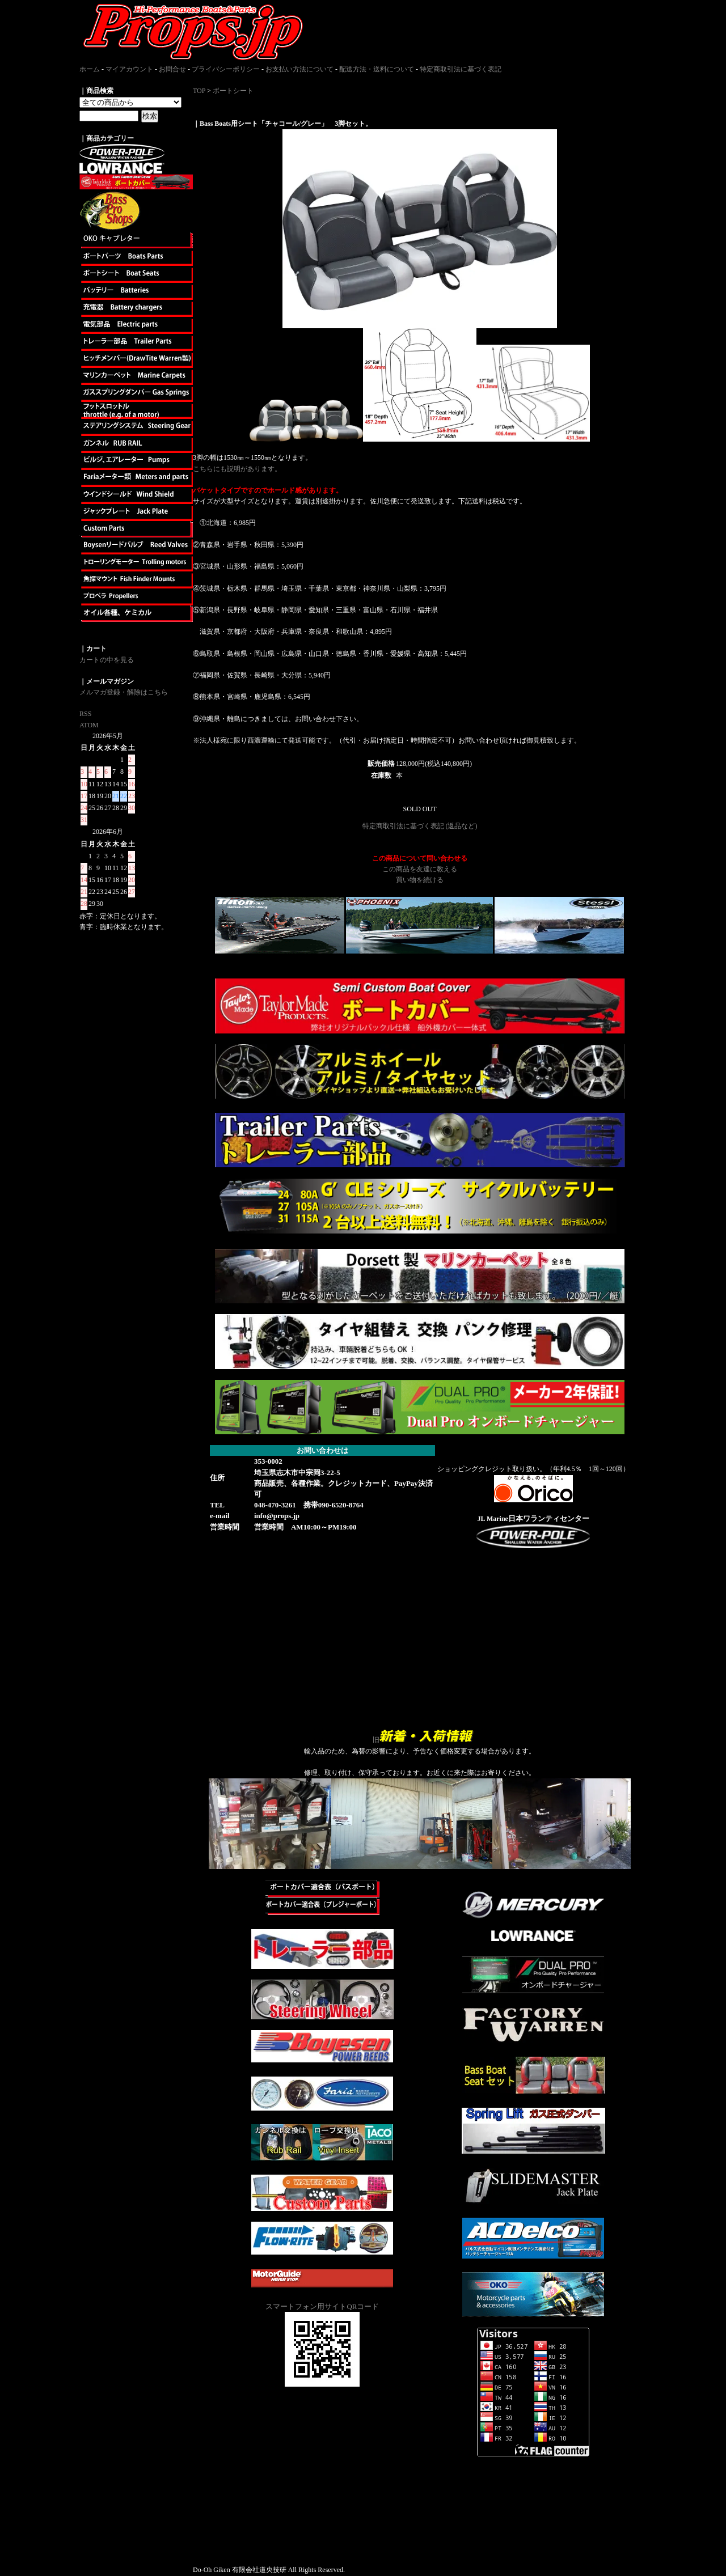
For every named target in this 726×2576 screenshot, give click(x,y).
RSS (85, 714)
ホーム (89, 69)
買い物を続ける (420, 880)
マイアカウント (129, 69)
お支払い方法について (299, 69)
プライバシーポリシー (226, 69)
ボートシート (233, 91)
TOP (199, 91)
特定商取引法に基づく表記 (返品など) (420, 826)
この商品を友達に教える (419, 869)
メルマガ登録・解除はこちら (123, 692)
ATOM (89, 725)
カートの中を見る (106, 660)
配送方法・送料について (376, 69)
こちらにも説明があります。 (237, 469)
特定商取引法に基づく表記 (460, 69)
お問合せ (172, 69)
